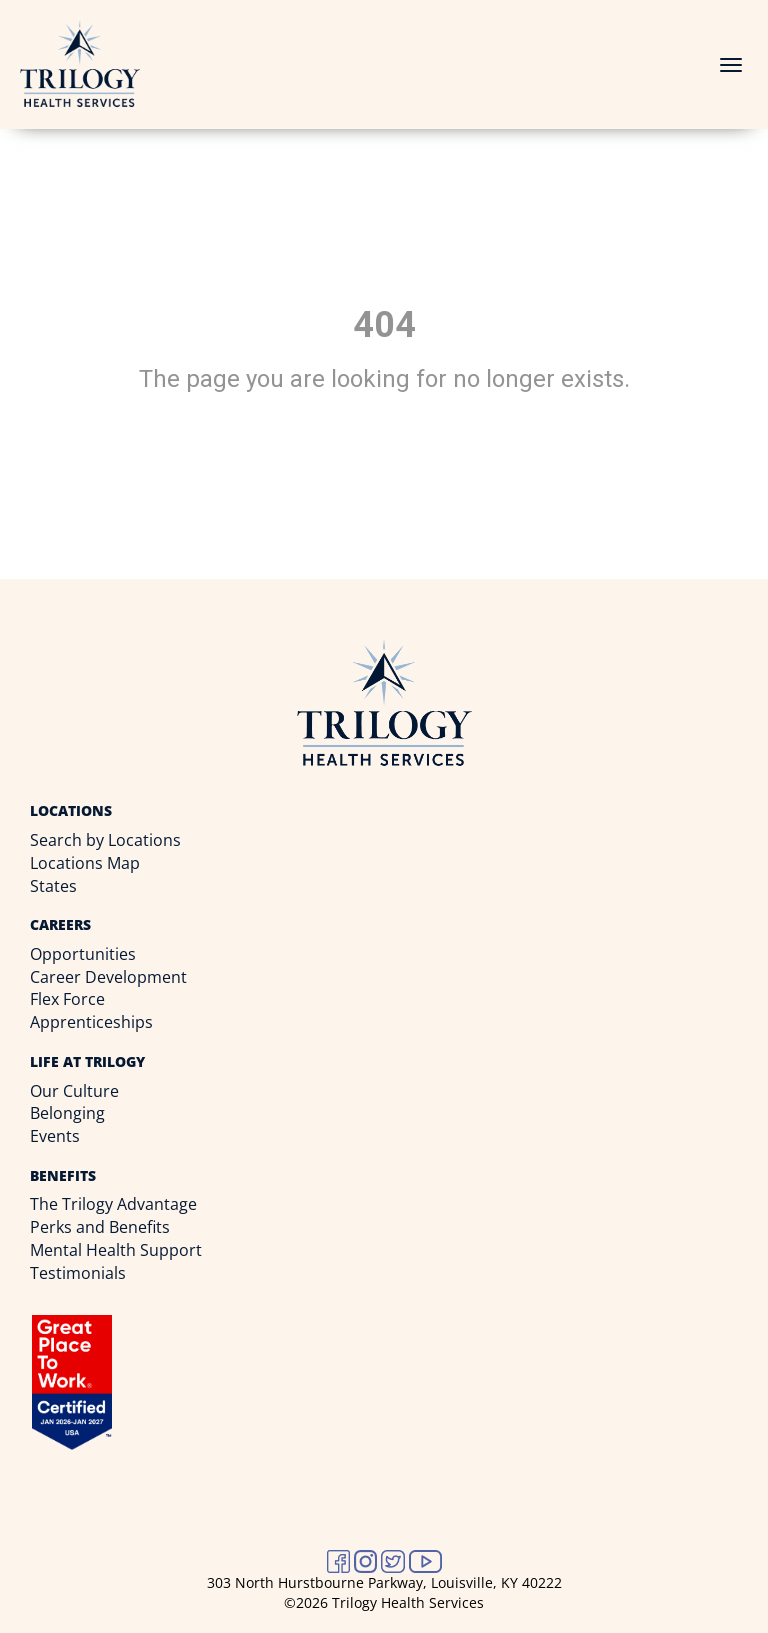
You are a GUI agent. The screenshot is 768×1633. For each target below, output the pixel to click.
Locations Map (85, 863)
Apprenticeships (91, 1022)
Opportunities (83, 954)
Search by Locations (105, 840)
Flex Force (67, 999)
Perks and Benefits (100, 1227)
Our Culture (74, 1091)
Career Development (108, 977)
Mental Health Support (116, 1250)
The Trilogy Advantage (113, 1204)
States (53, 886)
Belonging (67, 1113)
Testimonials (78, 1273)
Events (55, 1136)
